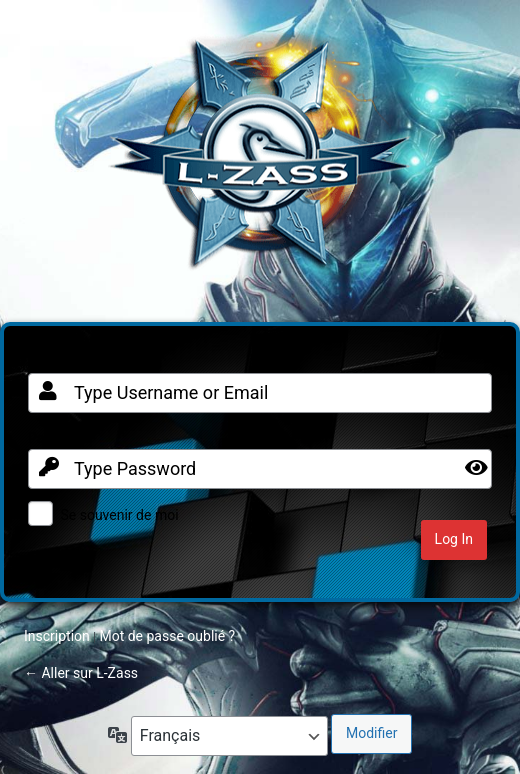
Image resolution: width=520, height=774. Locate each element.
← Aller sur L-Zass (81, 673)
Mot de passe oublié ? (167, 636)
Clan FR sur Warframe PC (260, 164)
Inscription (57, 636)
